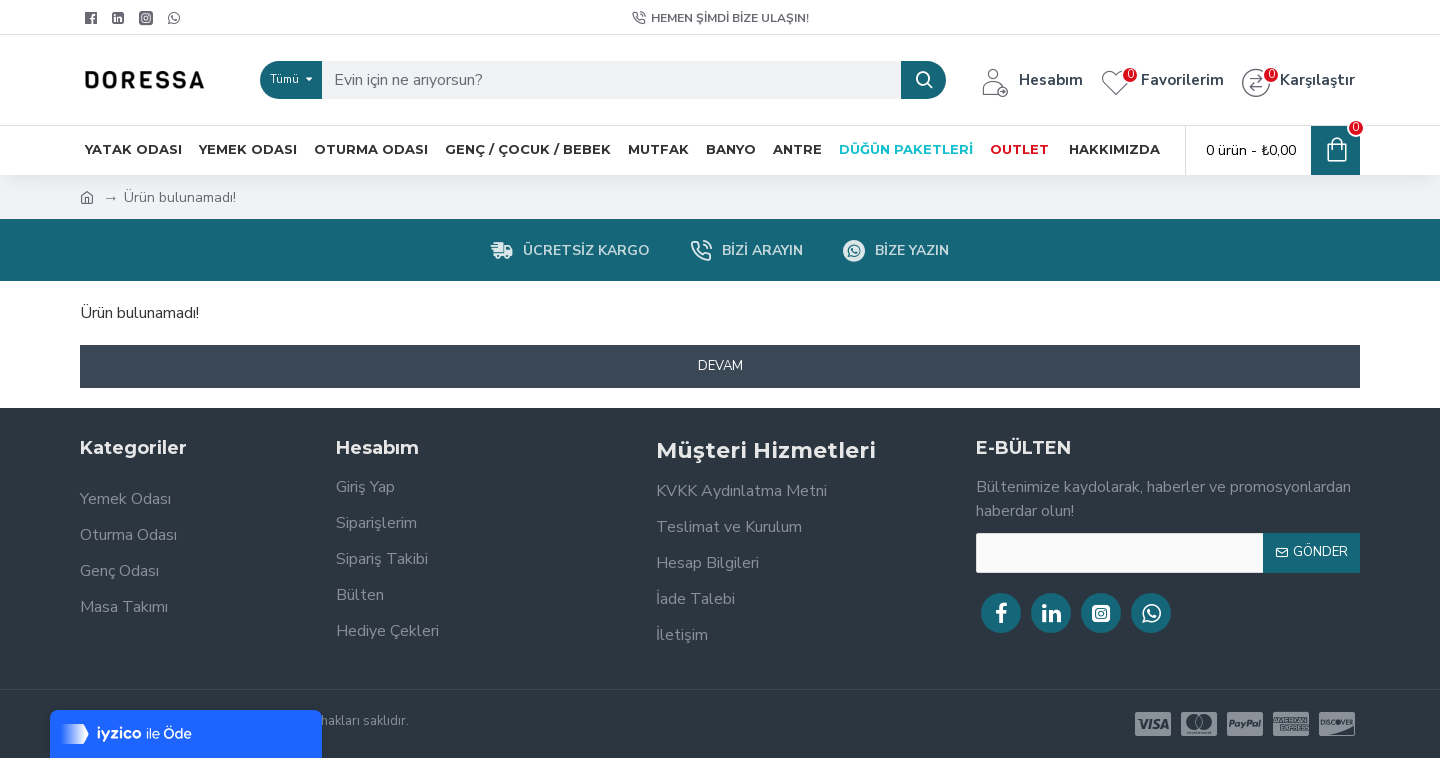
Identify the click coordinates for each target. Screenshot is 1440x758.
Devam (720, 366)
